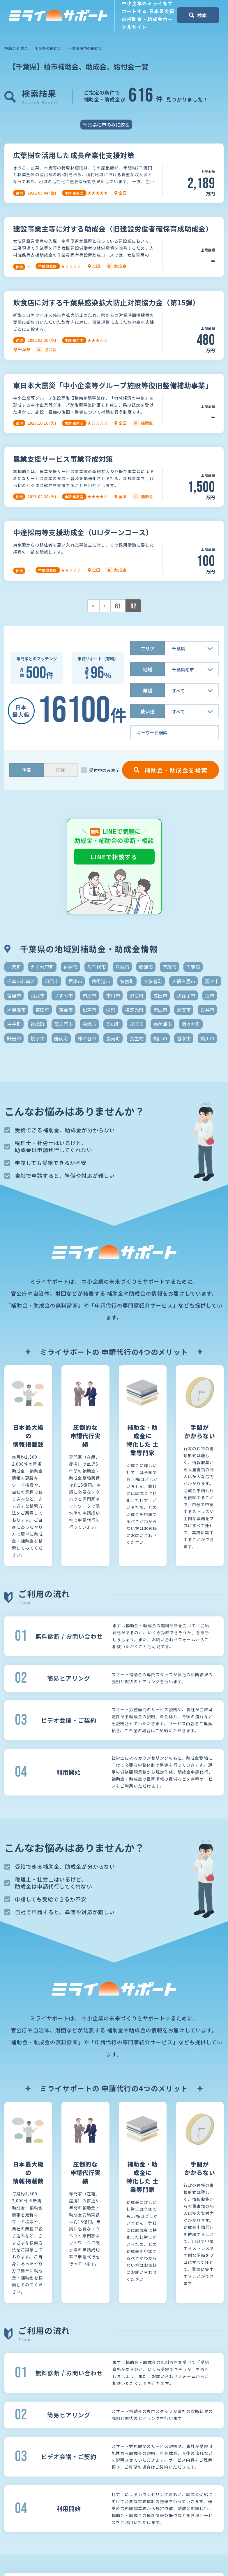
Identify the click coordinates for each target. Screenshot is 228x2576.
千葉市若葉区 (21, 981)
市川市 (113, 995)
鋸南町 (61, 1038)
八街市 (122, 966)
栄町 (110, 1009)
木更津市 (16, 1009)
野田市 (14, 1038)
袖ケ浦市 (162, 1024)
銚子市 (38, 1038)
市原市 (89, 995)
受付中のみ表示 (104, 770)
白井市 (207, 1009)
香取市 (184, 1038)
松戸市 (89, 1009)
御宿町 (137, 995)
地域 (147, 669)
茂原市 (137, 1024)
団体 (60, 770)
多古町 (127, 981)
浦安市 (184, 1009)
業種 (147, 690)
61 (118, 606)
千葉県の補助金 (48, 48)
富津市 (212, 981)
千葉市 (193, 966)
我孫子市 (186, 995)
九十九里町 (42, 966)
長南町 (113, 1038)
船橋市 (89, 1024)
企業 (26, 770)
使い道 (148, 711)
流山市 (160, 1009)
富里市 (14, 995)
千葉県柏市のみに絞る (106, 124)
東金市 (66, 1009)
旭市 (209, 995)
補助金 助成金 (16, 48)
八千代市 (96, 966)
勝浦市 (146, 966)
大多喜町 (153, 981)
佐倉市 (70, 966)
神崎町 (38, 1024)
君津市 (75, 981)
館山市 (160, 1038)
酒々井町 (190, 1024)
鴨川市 (207, 1038)
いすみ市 (63, 995)
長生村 (137, 1038)
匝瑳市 (169, 966)
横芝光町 (134, 1009)
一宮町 (14, 966)
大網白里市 (183, 981)
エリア (148, 648)
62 (133, 606)
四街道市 (101, 981)
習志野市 (63, 1024)
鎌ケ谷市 (87, 1038)
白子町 (14, 1024)
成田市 (160, 995)
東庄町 (42, 1009)
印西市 (52, 981)
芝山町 (113, 1024)
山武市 (38, 995)
